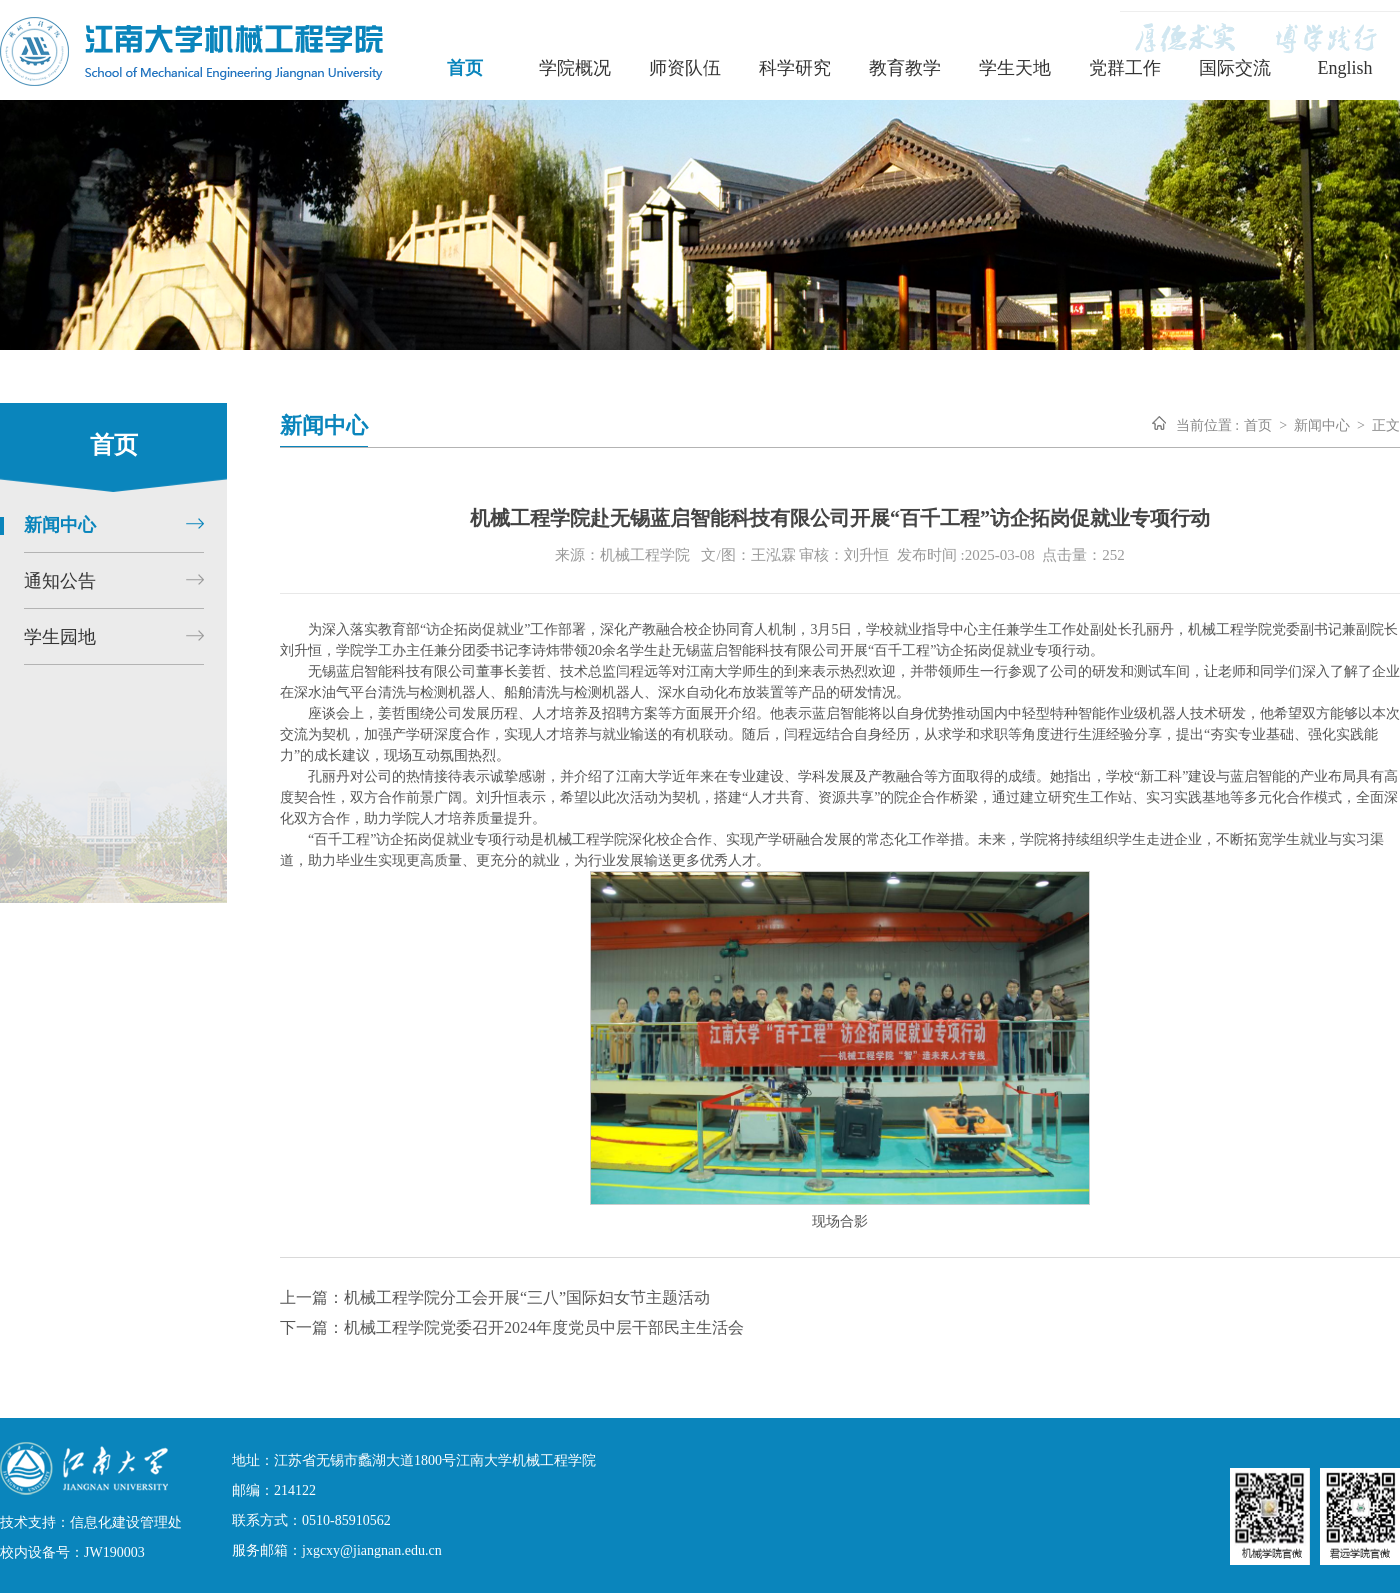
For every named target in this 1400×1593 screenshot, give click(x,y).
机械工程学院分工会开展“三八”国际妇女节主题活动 (527, 1297)
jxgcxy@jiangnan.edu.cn (372, 1550)
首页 (465, 68)
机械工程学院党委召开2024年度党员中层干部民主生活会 (544, 1327)
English (1344, 68)
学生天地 (1015, 68)
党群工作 (1125, 68)
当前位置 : (1207, 425)
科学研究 (795, 68)
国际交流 (1235, 68)
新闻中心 (1322, 425)
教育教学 (905, 68)
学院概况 (575, 68)
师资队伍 (685, 68)
